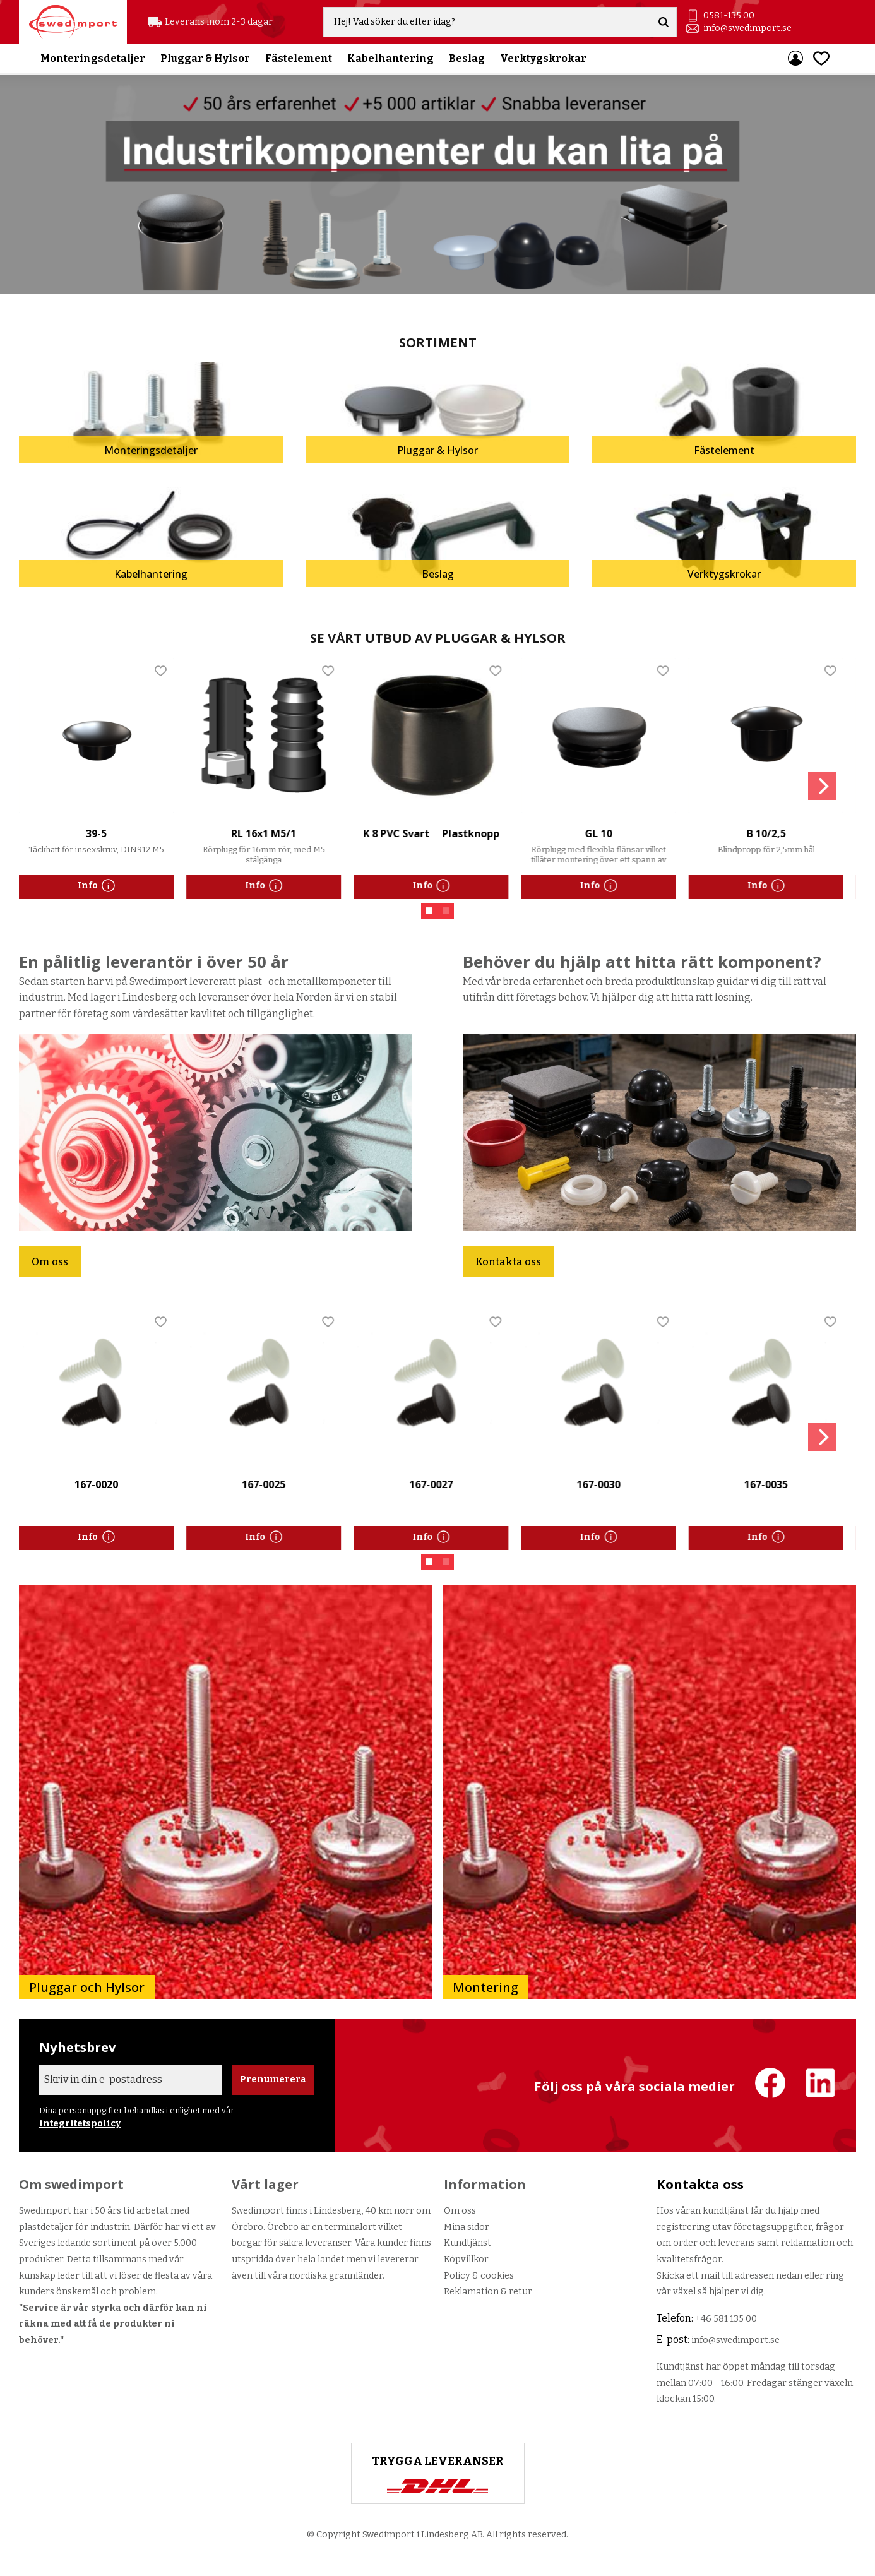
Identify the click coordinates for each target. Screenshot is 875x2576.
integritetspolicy (80, 2123)
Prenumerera (273, 2079)
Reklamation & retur (488, 2291)
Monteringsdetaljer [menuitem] (92, 60)
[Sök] (664, 22)
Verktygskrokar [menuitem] (543, 60)
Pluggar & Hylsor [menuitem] (205, 60)
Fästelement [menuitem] (298, 60)
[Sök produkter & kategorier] (489, 22)
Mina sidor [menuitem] (795, 60)
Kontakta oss (508, 1262)
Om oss (50, 1262)
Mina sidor (466, 2227)
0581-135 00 (729, 16)
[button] (821, 59)
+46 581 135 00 (726, 2318)
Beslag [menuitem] (467, 60)
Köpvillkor (466, 2259)
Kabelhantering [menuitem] (390, 60)
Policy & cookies (479, 2275)
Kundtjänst (467, 2243)
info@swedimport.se (748, 28)
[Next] (822, 786)
